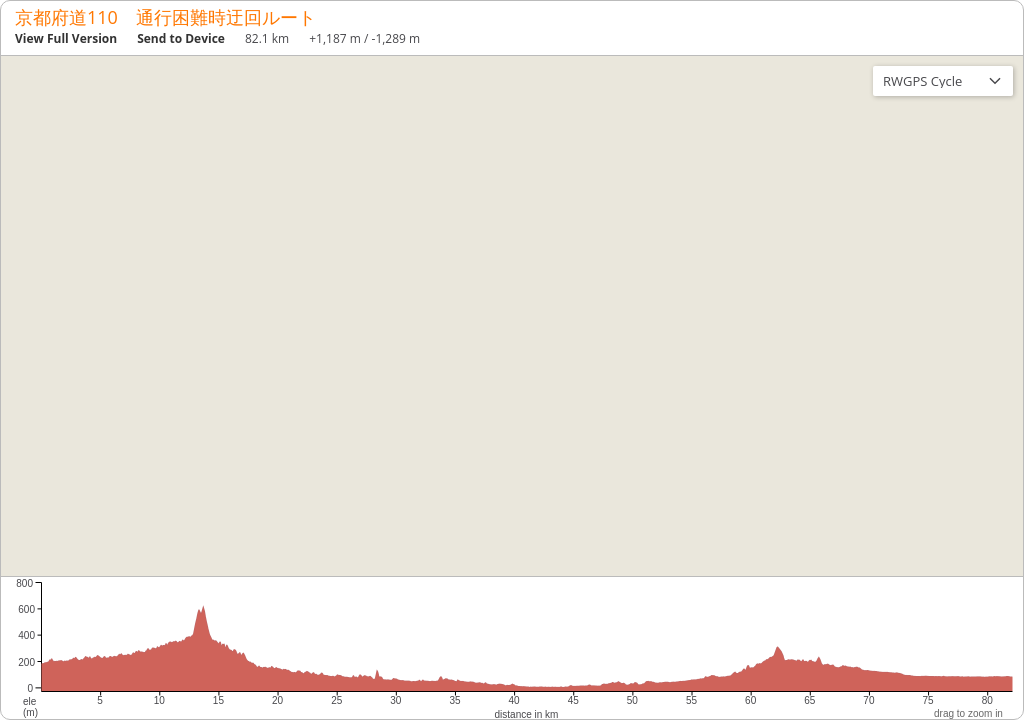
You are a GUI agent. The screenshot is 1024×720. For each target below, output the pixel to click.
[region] (512, 316)
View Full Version (66, 38)
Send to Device (181, 38)
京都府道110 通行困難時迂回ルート (165, 17)
